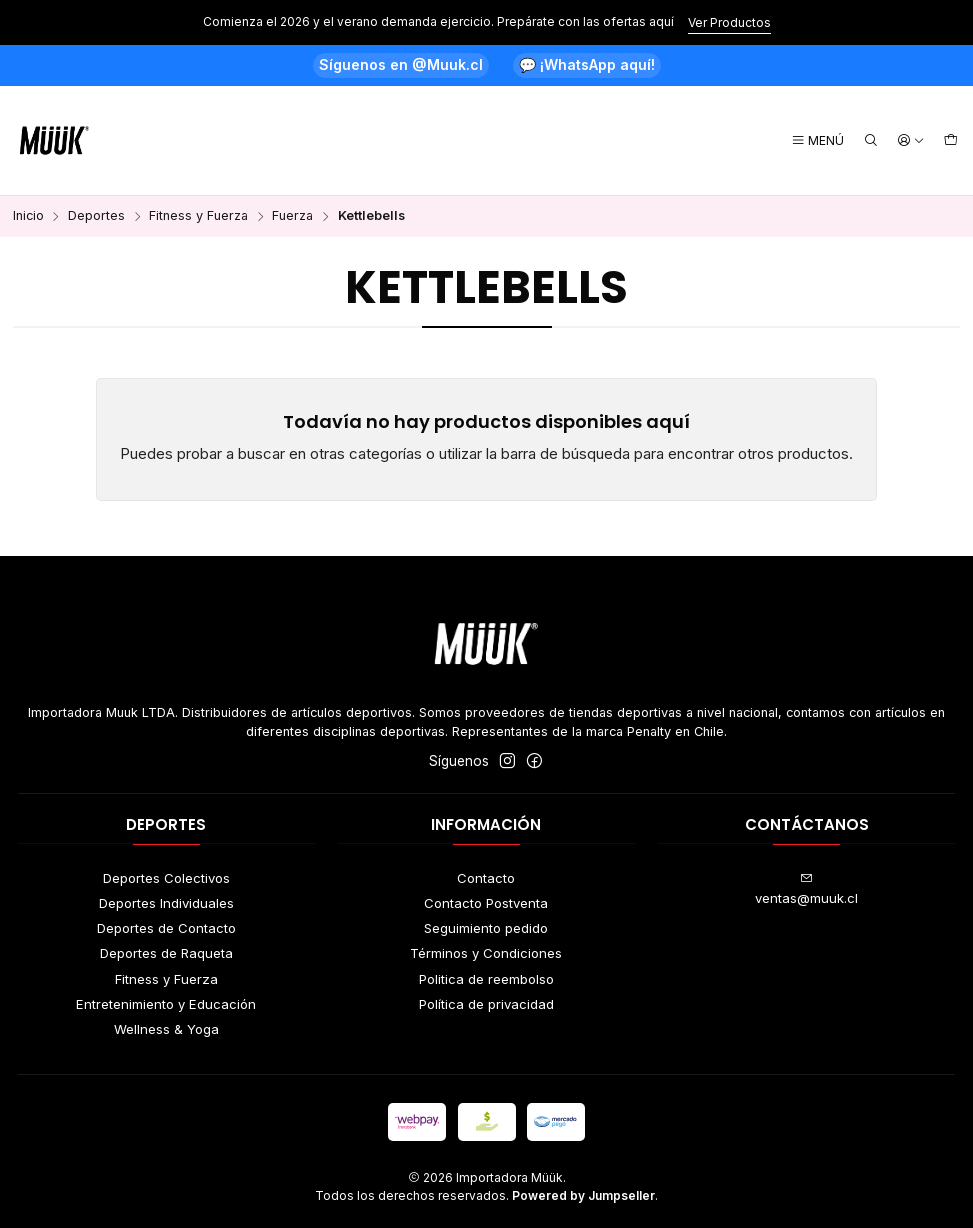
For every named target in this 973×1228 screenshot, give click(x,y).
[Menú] (818, 141)
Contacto (486, 878)
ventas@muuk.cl (806, 889)
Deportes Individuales (166, 903)
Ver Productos (729, 22)
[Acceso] (911, 141)
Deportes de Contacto (166, 928)
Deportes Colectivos (166, 878)
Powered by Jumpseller (583, 1195)
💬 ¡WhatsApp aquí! (587, 64)
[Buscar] (871, 141)
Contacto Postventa (486, 903)
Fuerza (292, 216)
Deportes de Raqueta (166, 953)
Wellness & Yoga (166, 1029)
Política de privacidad (486, 1004)
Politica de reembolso (486, 979)
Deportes (96, 216)
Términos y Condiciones (486, 953)
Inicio (28, 216)
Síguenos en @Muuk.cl (401, 64)
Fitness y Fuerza (198, 216)
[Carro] (951, 141)
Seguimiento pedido (486, 928)
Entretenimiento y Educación (166, 1004)
